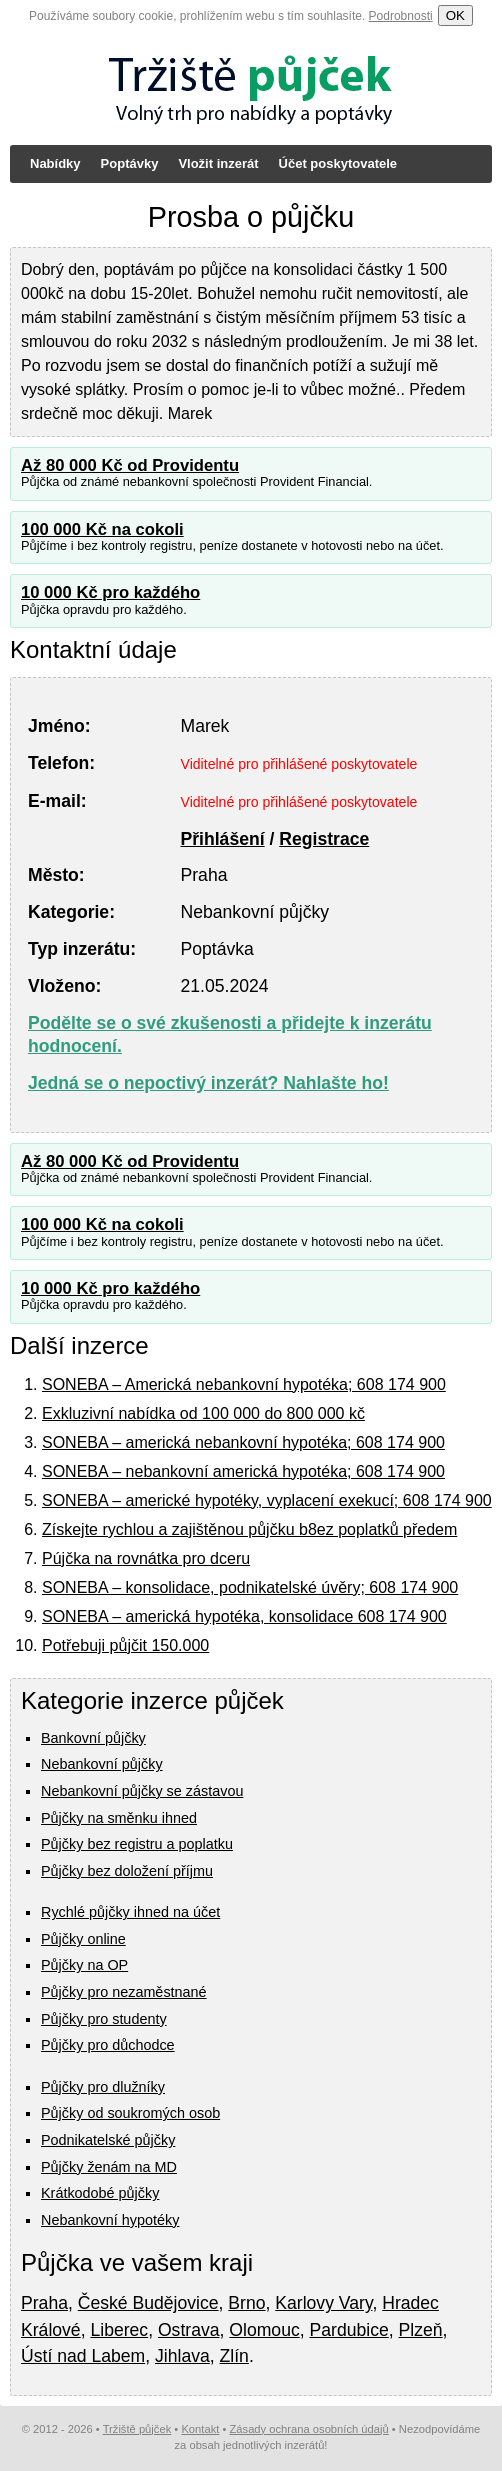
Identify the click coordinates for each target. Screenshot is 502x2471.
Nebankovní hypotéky (110, 2220)
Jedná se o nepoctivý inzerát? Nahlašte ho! (208, 1083)
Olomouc (264, 2330)
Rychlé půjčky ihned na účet (130, 1912)
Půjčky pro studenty (104, 2019)
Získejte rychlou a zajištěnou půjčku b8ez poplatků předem (249, 1529)
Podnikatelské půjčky (108, 2140)
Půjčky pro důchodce (108, 2045)
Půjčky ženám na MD (109, 2167)
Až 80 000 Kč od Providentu (130, 465)
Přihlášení (223, 839)
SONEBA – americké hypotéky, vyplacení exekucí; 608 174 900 (267, 1500)
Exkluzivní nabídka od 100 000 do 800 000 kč (203, 1413)
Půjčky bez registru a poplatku (137, 1844)
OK (455, 15)
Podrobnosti (401, 16)
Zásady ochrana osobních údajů (308, 2429)
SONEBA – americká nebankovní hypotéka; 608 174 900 (243, 1442)
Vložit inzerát (218, 163)
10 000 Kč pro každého (110, 592)
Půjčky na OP (84, 1965)
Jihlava (182, 2356)
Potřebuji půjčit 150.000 (125, 1645)
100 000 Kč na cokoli (102, 529)
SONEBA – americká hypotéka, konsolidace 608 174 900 (244, 1616)
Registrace (324, 839)
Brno (246, 2303)
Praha (44, 2303)
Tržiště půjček (137, 2429)
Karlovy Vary (323, 2303)
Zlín (234, 2356)
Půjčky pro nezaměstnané (124, 1992)
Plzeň (421, 2330)
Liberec (119, 2330)
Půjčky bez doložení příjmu (127, 1871)
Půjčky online (83, 1939)
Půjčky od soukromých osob (130, 2113)
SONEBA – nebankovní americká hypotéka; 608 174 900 (243, 1471)
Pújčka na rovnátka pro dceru (146, 1558)
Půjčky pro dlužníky (103, 2087)
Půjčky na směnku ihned (119, 1818)
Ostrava (189, 2330)
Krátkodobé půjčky (100, 2193)
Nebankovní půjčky (102, 1764)
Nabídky (55, 163)
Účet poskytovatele (338, 163)
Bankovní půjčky (93, 1738)
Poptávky (130, 163)
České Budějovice (148, 2303)
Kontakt (200, 2429)
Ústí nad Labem (83, 2356)
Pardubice (349, 2330)
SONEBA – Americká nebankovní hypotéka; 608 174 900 (244, 1384)
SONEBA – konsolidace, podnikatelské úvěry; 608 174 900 (250, 1587)
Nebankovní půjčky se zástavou (142, 1791)
